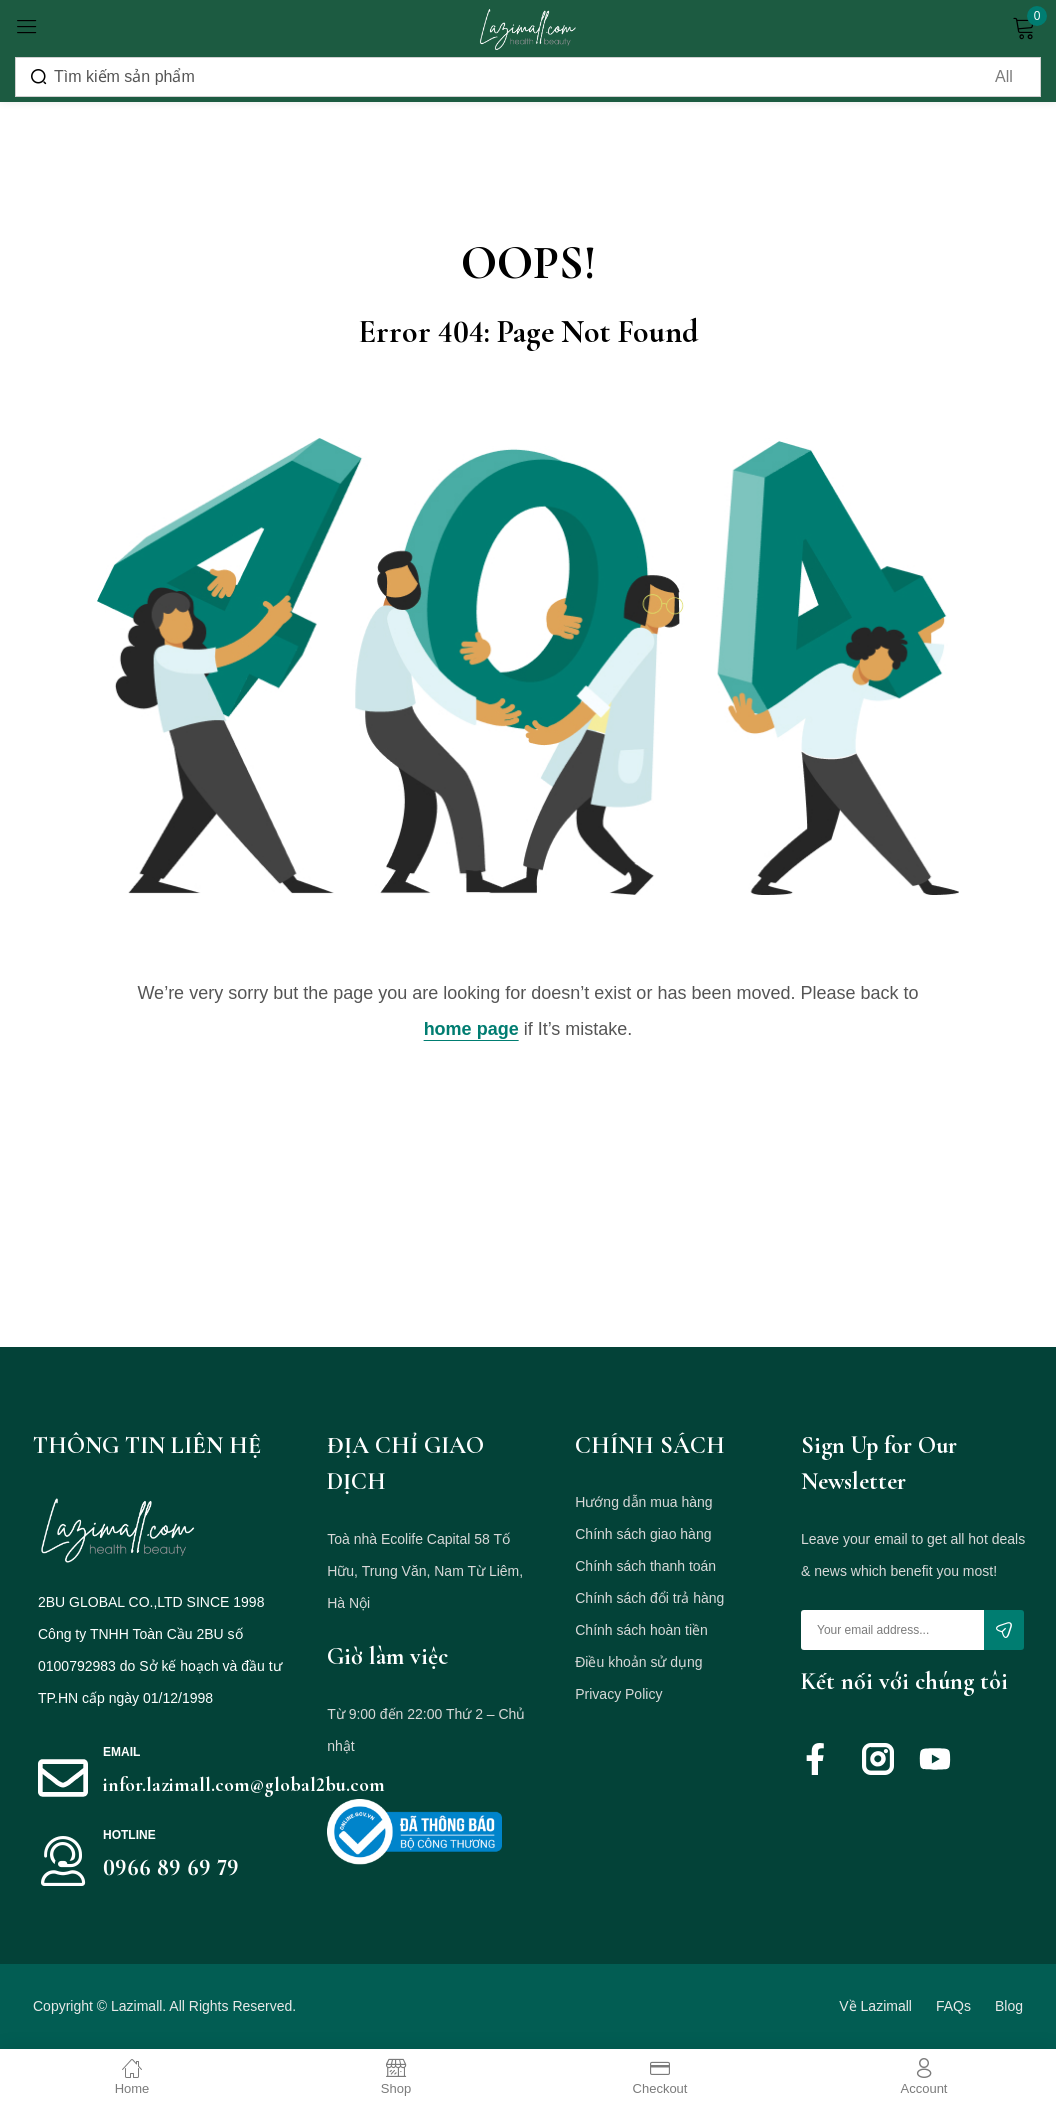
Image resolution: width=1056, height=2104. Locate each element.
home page (471, 1029)
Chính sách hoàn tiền (641, 1630)
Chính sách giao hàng (643, 1534)
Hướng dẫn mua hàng (643, 1502)
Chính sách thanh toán (645, 1566)
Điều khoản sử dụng (638, 1662)
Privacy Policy (618, 1694)
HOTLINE (129, 1835)
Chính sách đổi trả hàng (649, 1598)
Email (121, 1752)
